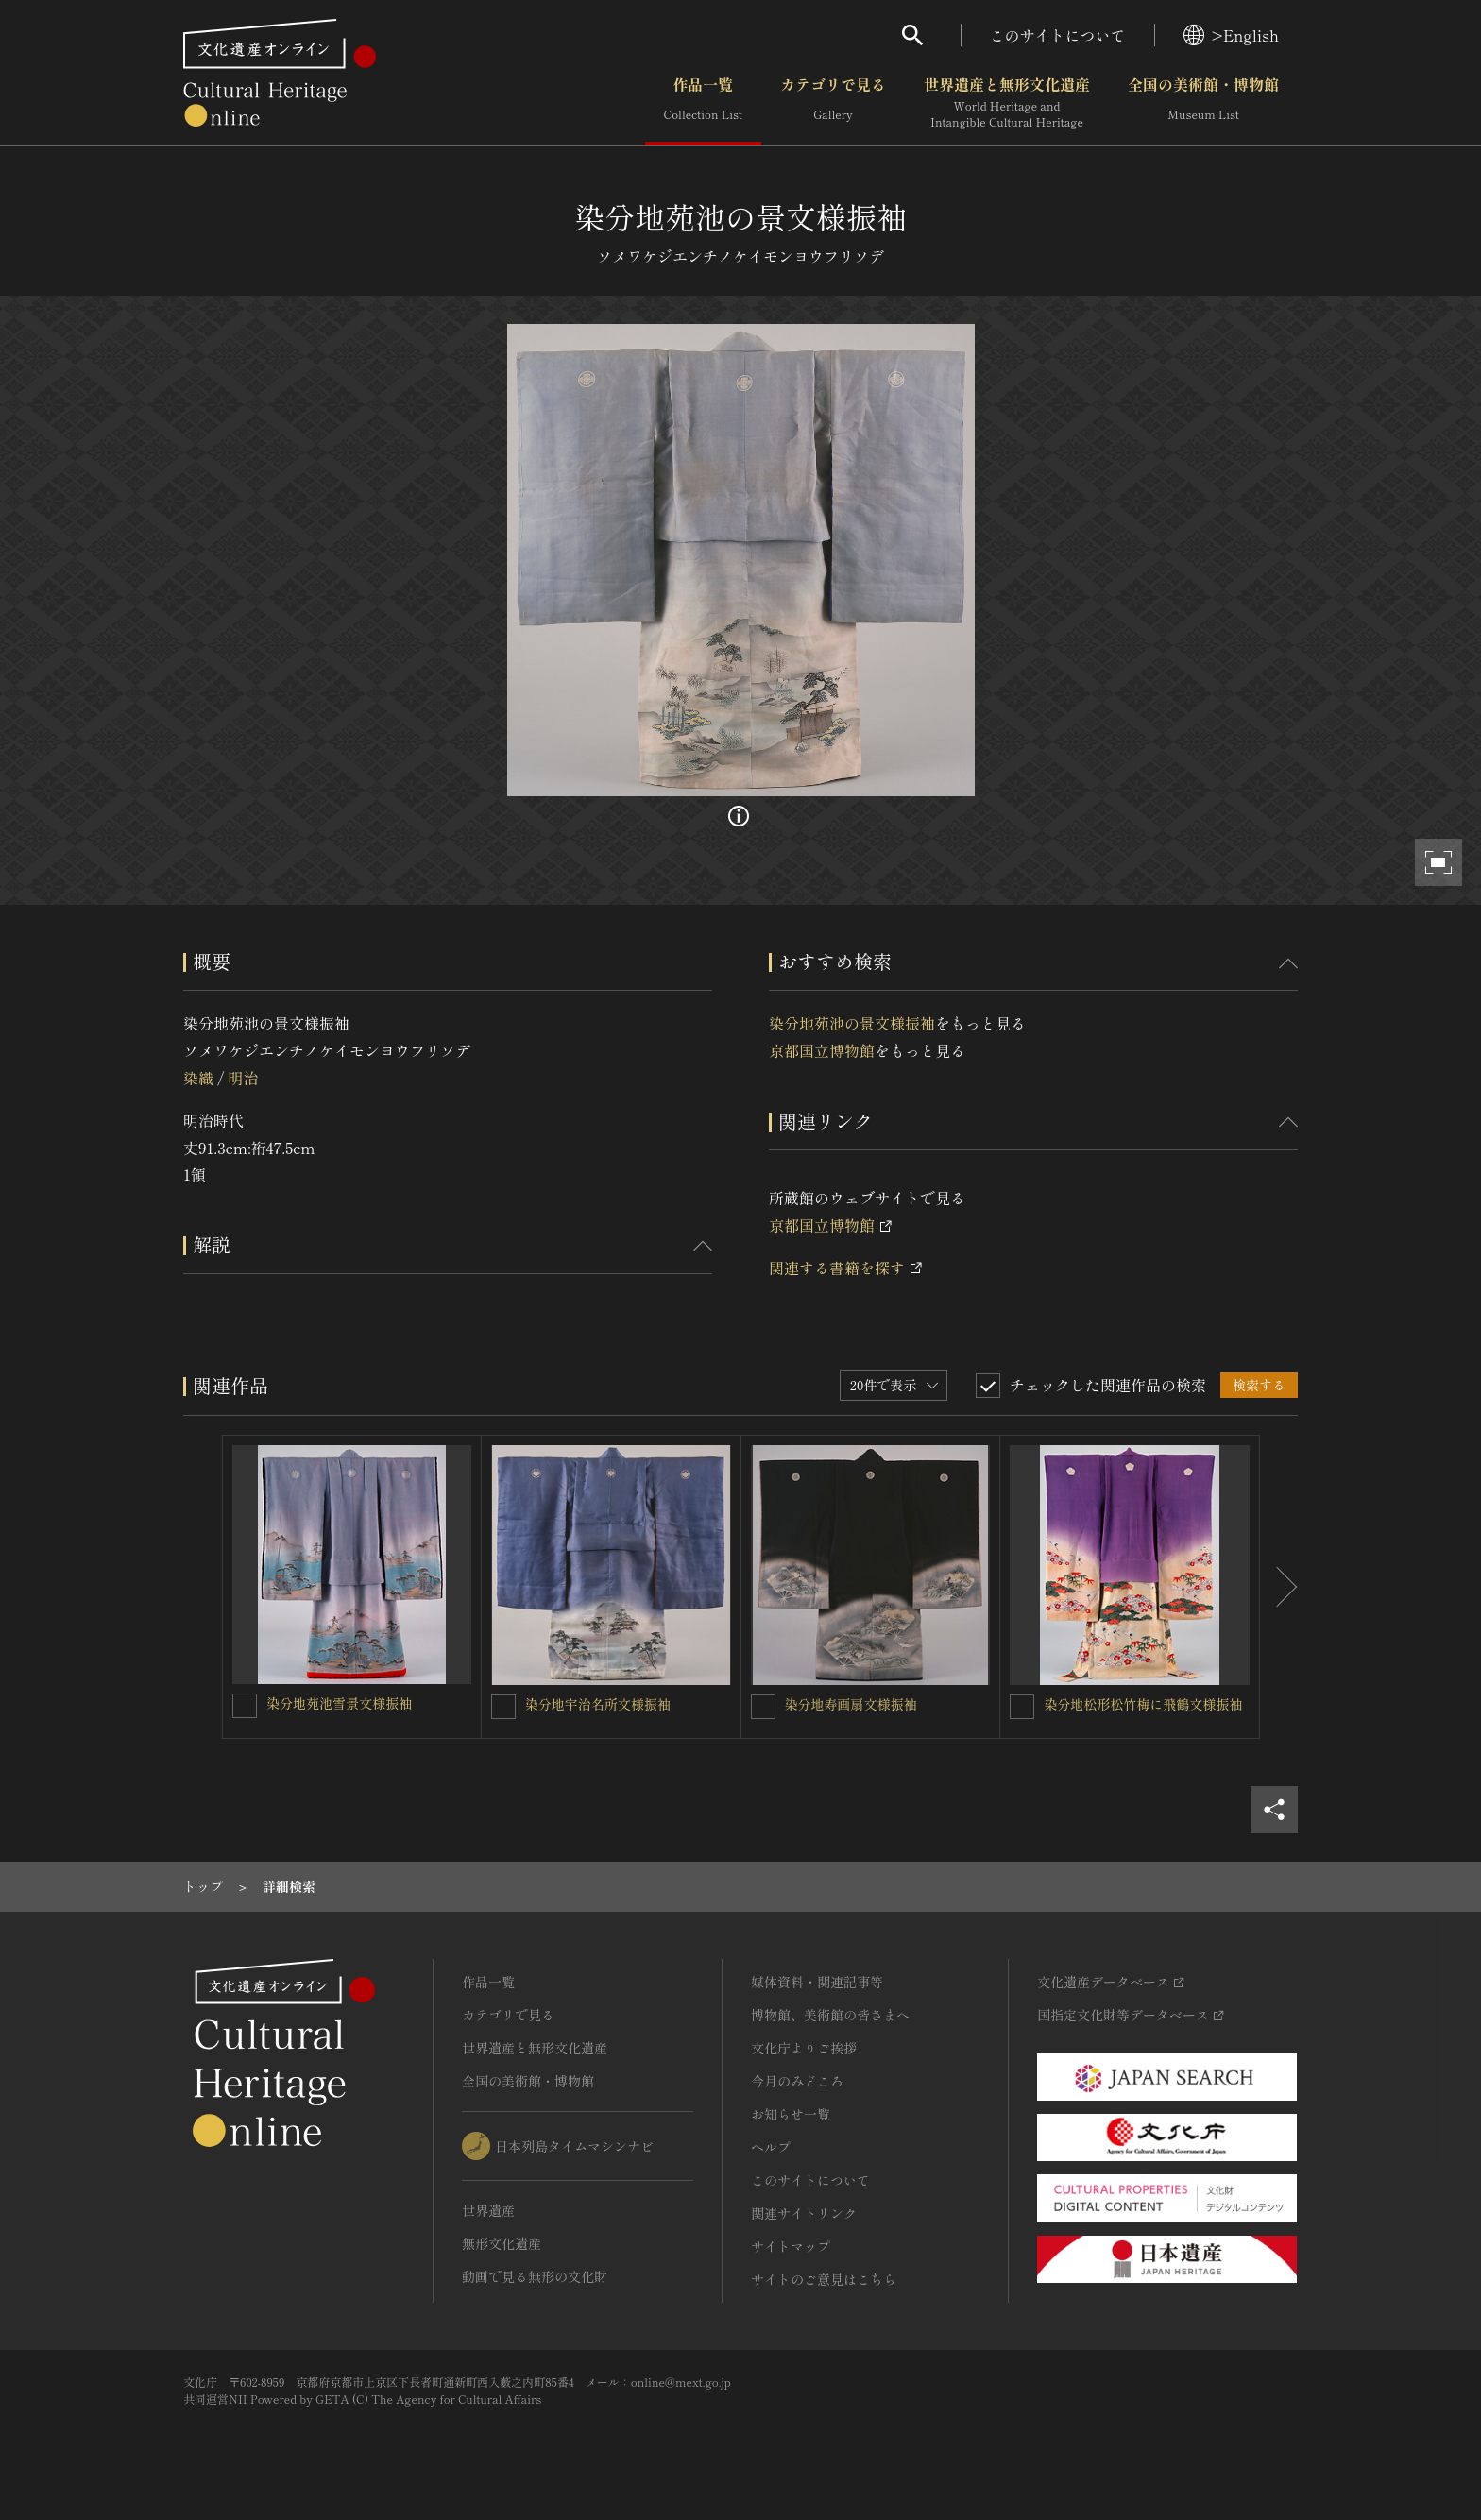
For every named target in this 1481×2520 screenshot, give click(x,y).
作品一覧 (703, 103)
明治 (243, 1077)
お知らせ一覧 (790, 2113)
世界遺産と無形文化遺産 (1007, 103)
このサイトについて (1058, 35)
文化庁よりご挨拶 (804, 2047)
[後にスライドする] (1279, 1587)
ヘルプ (771, 2146)
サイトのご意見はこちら (823, 2279)
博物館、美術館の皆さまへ (830, 2014)
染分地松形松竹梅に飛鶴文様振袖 (1143, 1703)
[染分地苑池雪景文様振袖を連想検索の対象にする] (244, 1706)
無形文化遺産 (501, 2243)
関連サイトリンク (804, 2213)
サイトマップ (790, 2246)
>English (1231, 35)
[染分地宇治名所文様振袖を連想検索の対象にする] (503, 1706)
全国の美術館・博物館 (1203, 103)
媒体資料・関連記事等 (817, 1981)
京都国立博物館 (822, 1050)
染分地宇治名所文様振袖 (598, 1703)
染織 (198, 1077)
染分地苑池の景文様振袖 (852, 1023)
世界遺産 (488, 2210)
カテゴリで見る (833, 103)
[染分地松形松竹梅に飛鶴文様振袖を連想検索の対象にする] (1022, 1706)
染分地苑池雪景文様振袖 (339, 1703)
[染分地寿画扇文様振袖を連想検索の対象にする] (763, 1706)
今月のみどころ (797, 2080)
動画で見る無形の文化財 (534, 2276)
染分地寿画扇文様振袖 (851, 1703)
